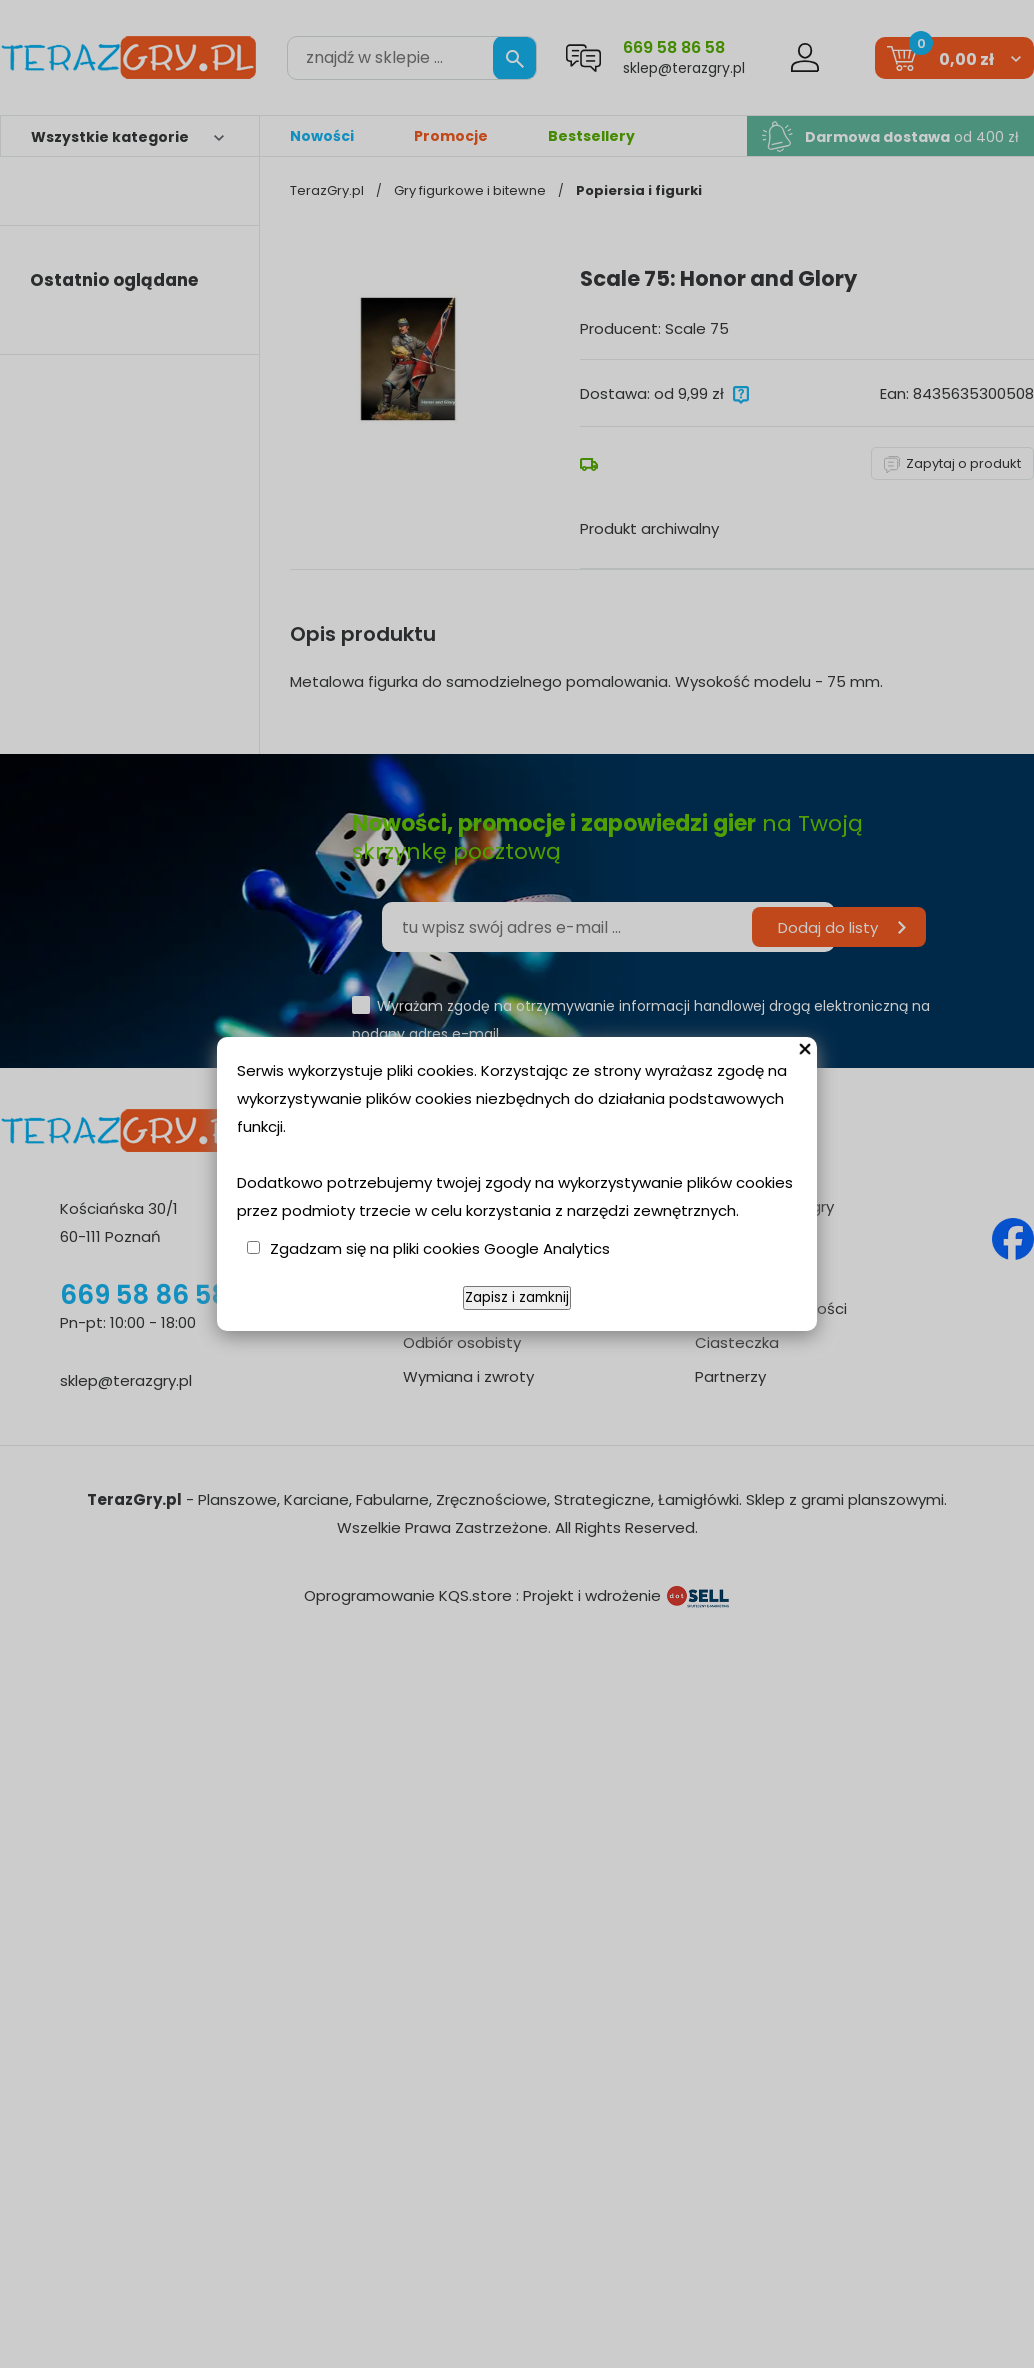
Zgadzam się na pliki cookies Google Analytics (440, 1248)
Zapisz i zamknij (517, 1297)
